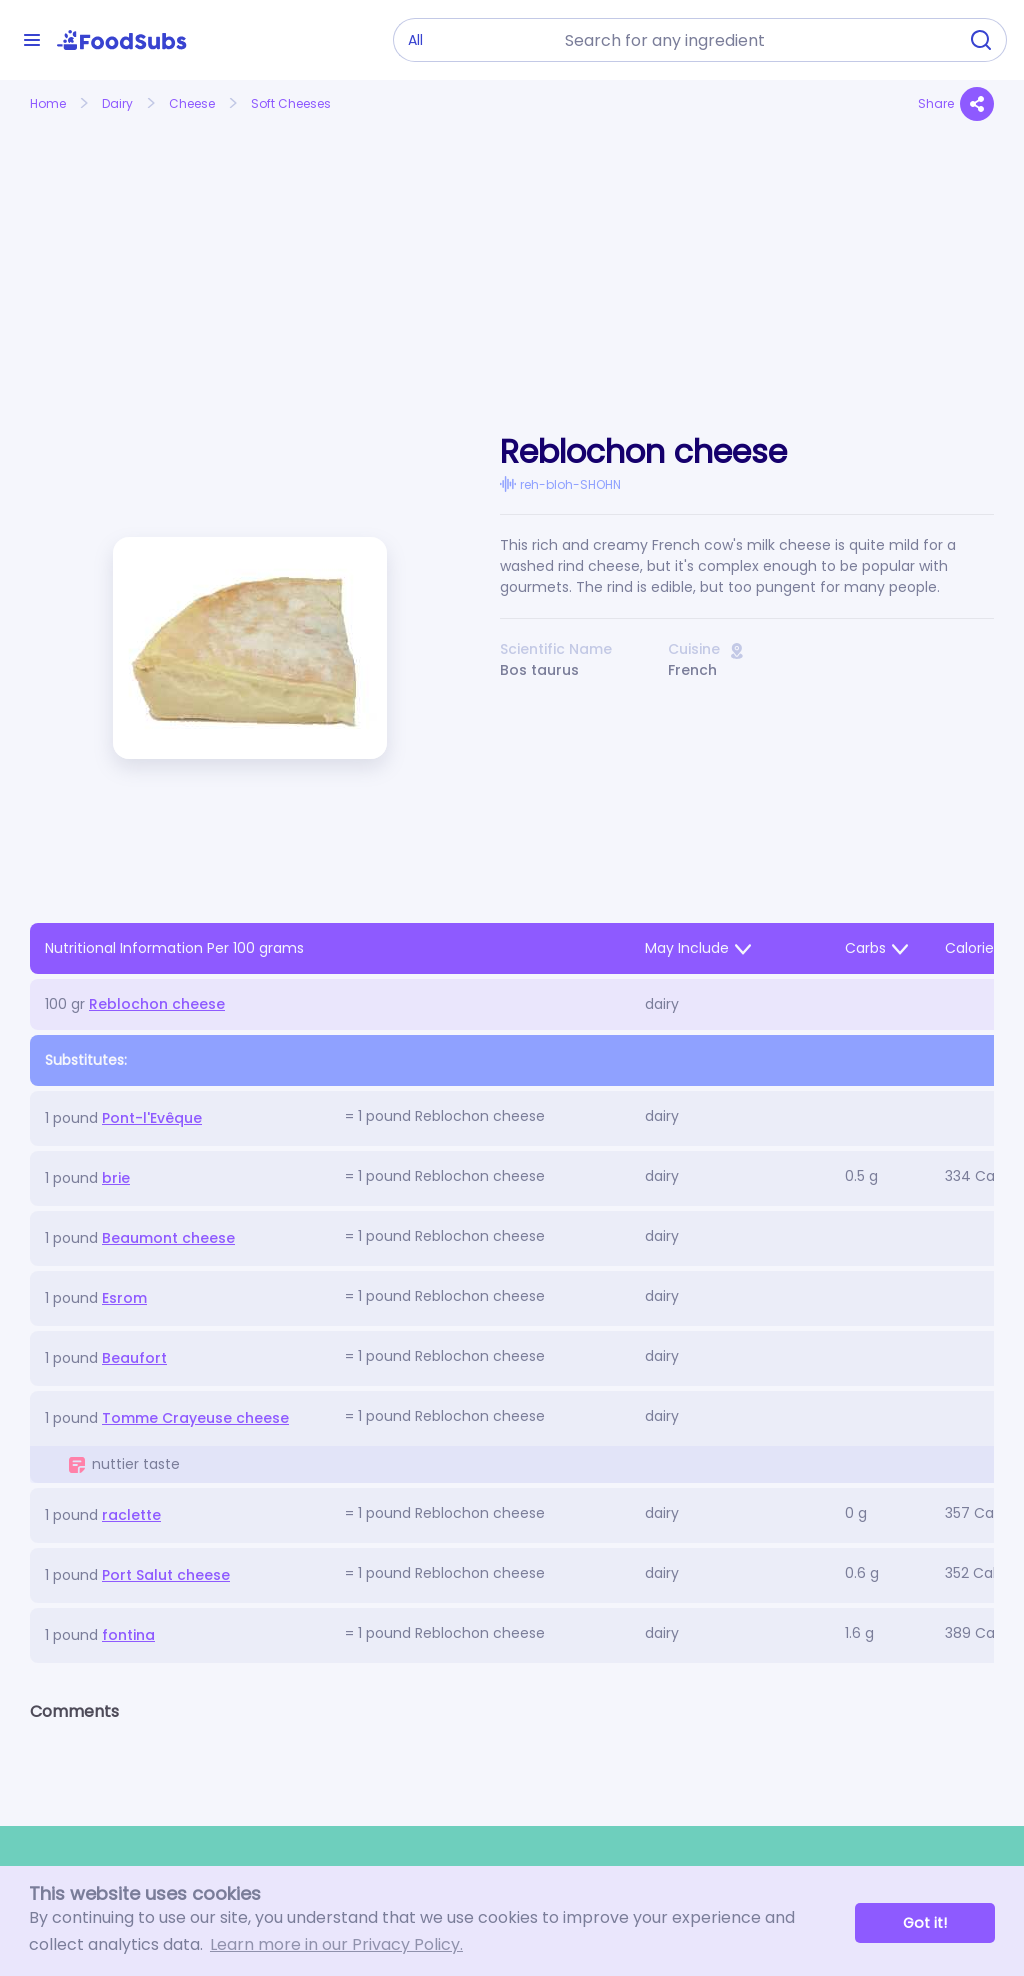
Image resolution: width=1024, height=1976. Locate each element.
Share (956, 104)
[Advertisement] (180, 253)
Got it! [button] (925, 1923)
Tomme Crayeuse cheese (195, 1418)
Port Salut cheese (166, 1575)
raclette (131, 1515)
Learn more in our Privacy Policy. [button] (336, 1944)
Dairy (117, 103)
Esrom (124, 1298)
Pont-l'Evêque (152, 1118)
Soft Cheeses (291, 103)
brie (116, 1178)
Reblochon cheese (157, 1004)
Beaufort (134, 1358)
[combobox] (755, 40)
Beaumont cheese (168, 1238)
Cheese (192, 103)
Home (48, 103)
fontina (128, 1635)
